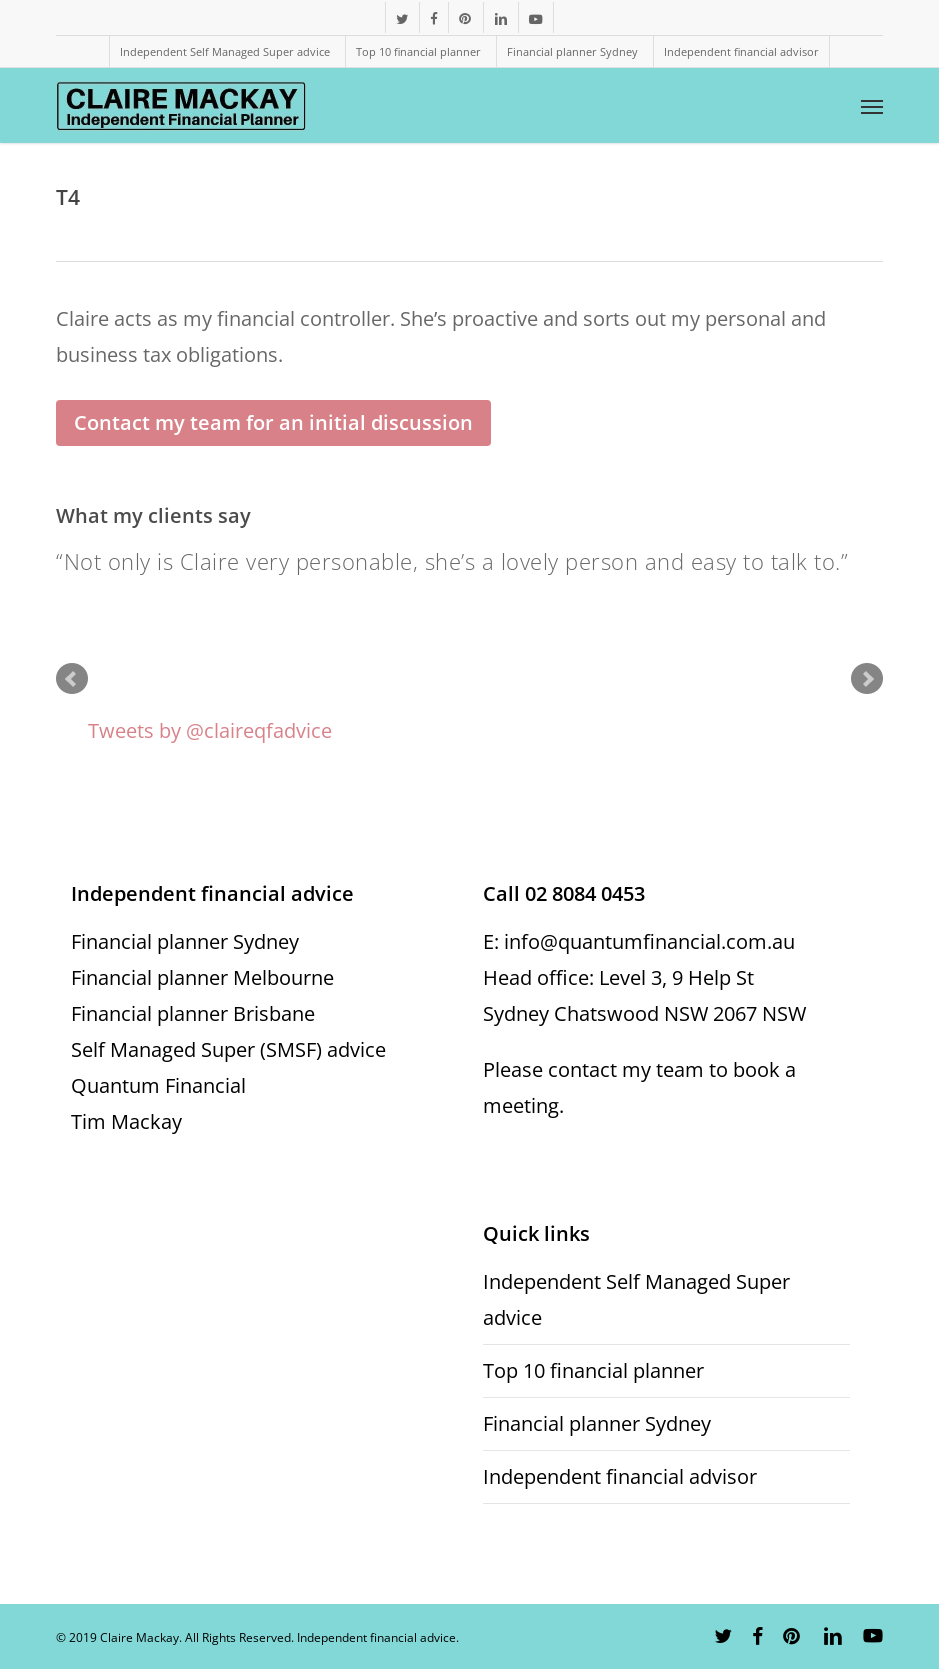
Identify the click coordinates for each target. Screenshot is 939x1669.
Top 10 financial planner (593, 1370)
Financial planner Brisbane (193, 1013)
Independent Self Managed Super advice (636, 1299)
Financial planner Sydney (185, 941)
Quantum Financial (158, 1085)
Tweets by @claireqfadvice (210, 730)
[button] (872, 106)
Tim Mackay (126, 1121)
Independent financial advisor (620, 1476)
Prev (72, 679)
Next (867, 679)
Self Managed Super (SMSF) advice (228, 1049)
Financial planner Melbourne (202, 977)
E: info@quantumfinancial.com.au (639, 941)
